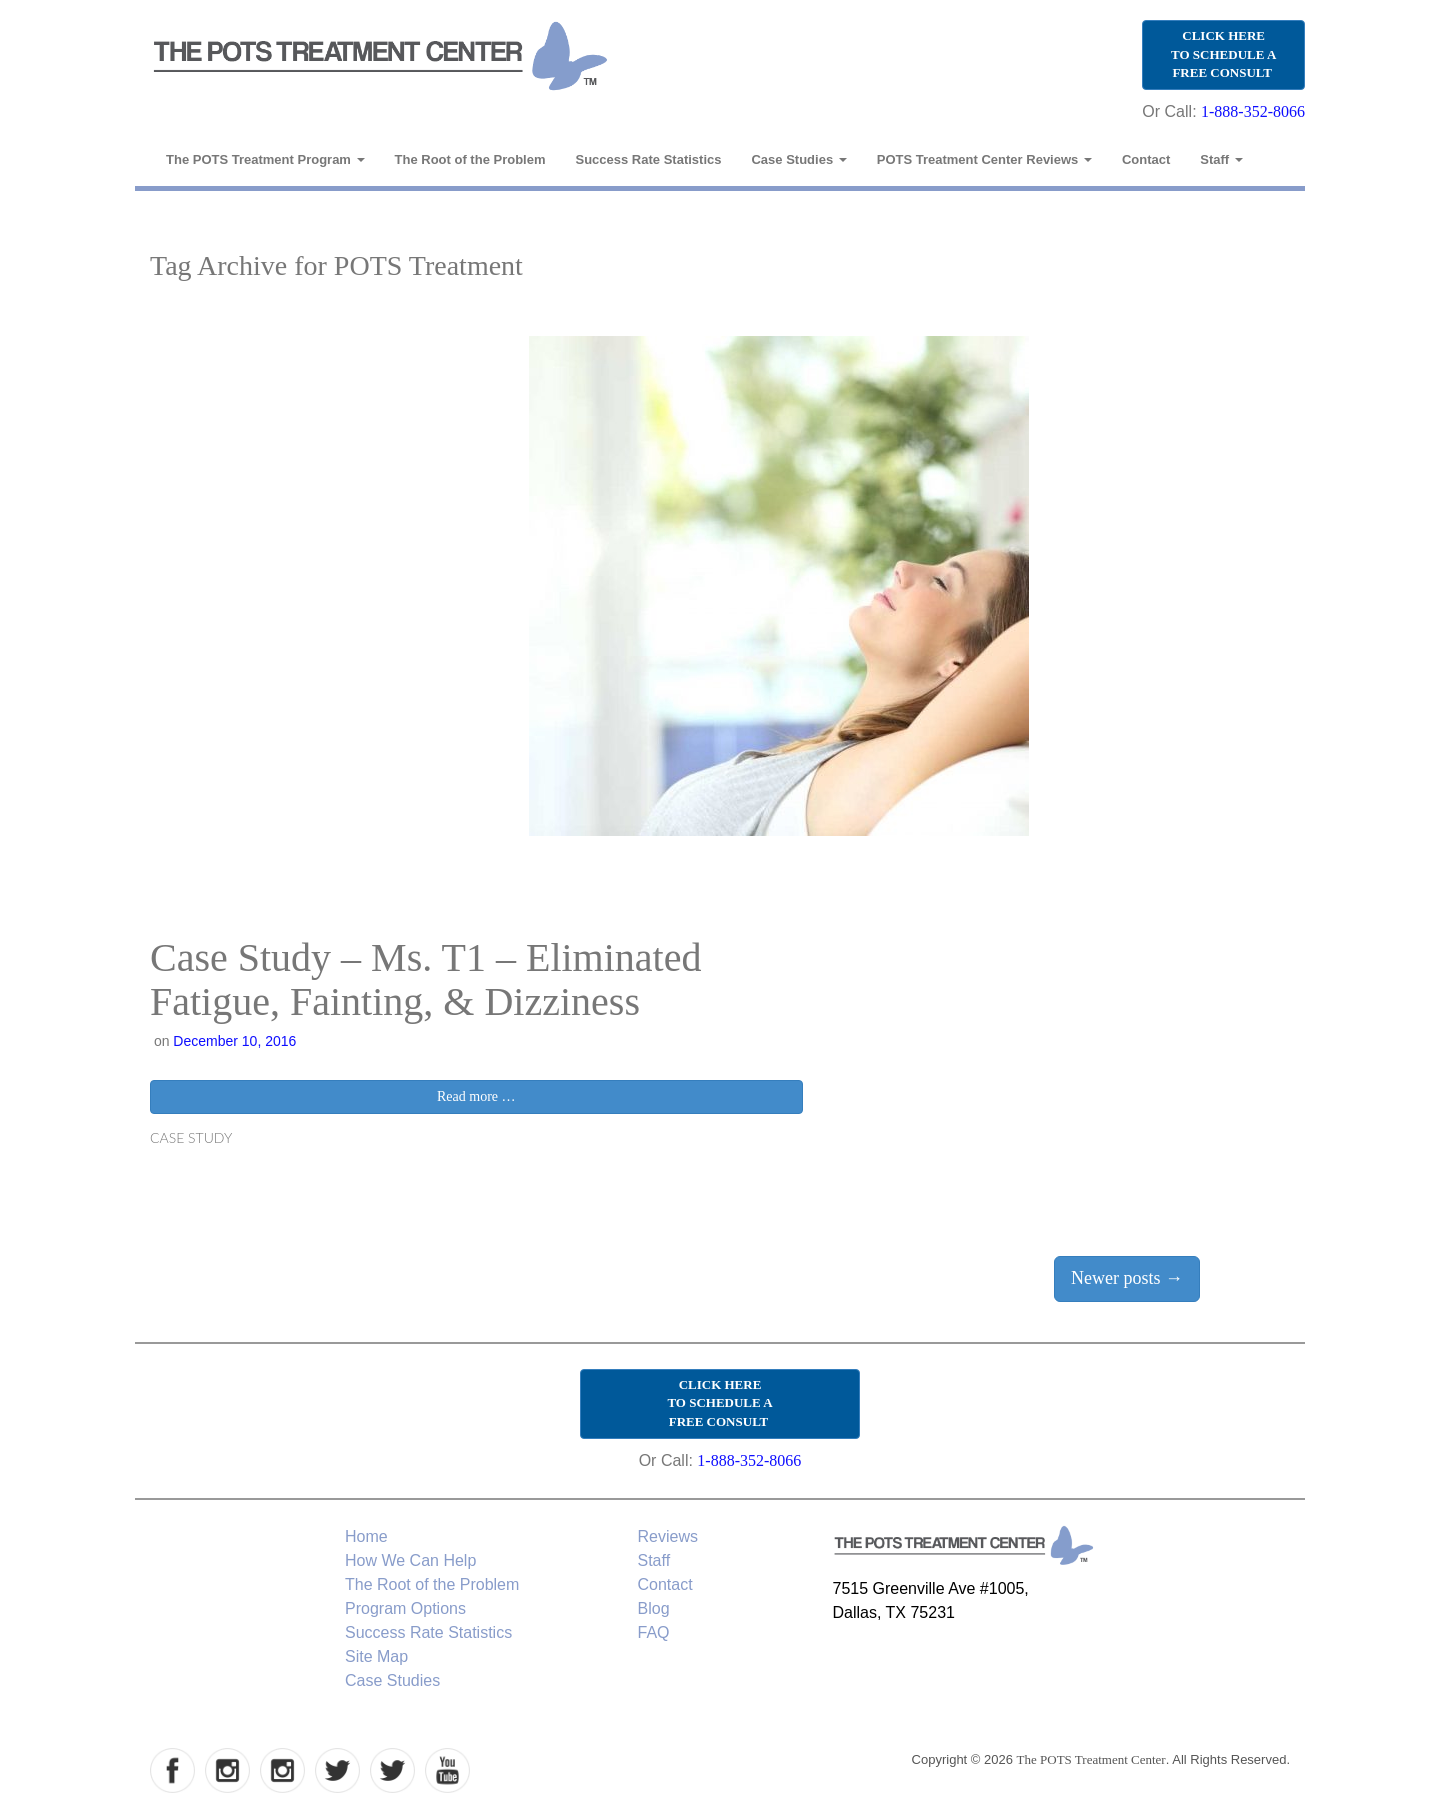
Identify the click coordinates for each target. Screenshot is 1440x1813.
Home (366, 1536)
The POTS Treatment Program (265, 159)
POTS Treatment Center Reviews (984, 159)
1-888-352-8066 (1253, 111)
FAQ (654, 1632)
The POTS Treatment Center (1091, 1759)
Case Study (191, 1137)
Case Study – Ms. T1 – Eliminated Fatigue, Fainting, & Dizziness (425, 979)
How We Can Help (410, 1560)
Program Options (405, 1608)
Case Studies (798, 159)
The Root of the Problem (470, 159)
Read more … (476, 1096)
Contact (1146, 159)
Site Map (376, 1656)
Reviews (668, 1536)
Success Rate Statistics (649, 159)
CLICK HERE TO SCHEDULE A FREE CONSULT (1223, 54)
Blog (654, 1608)
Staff (1221, 159)
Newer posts (1127, 1278)
